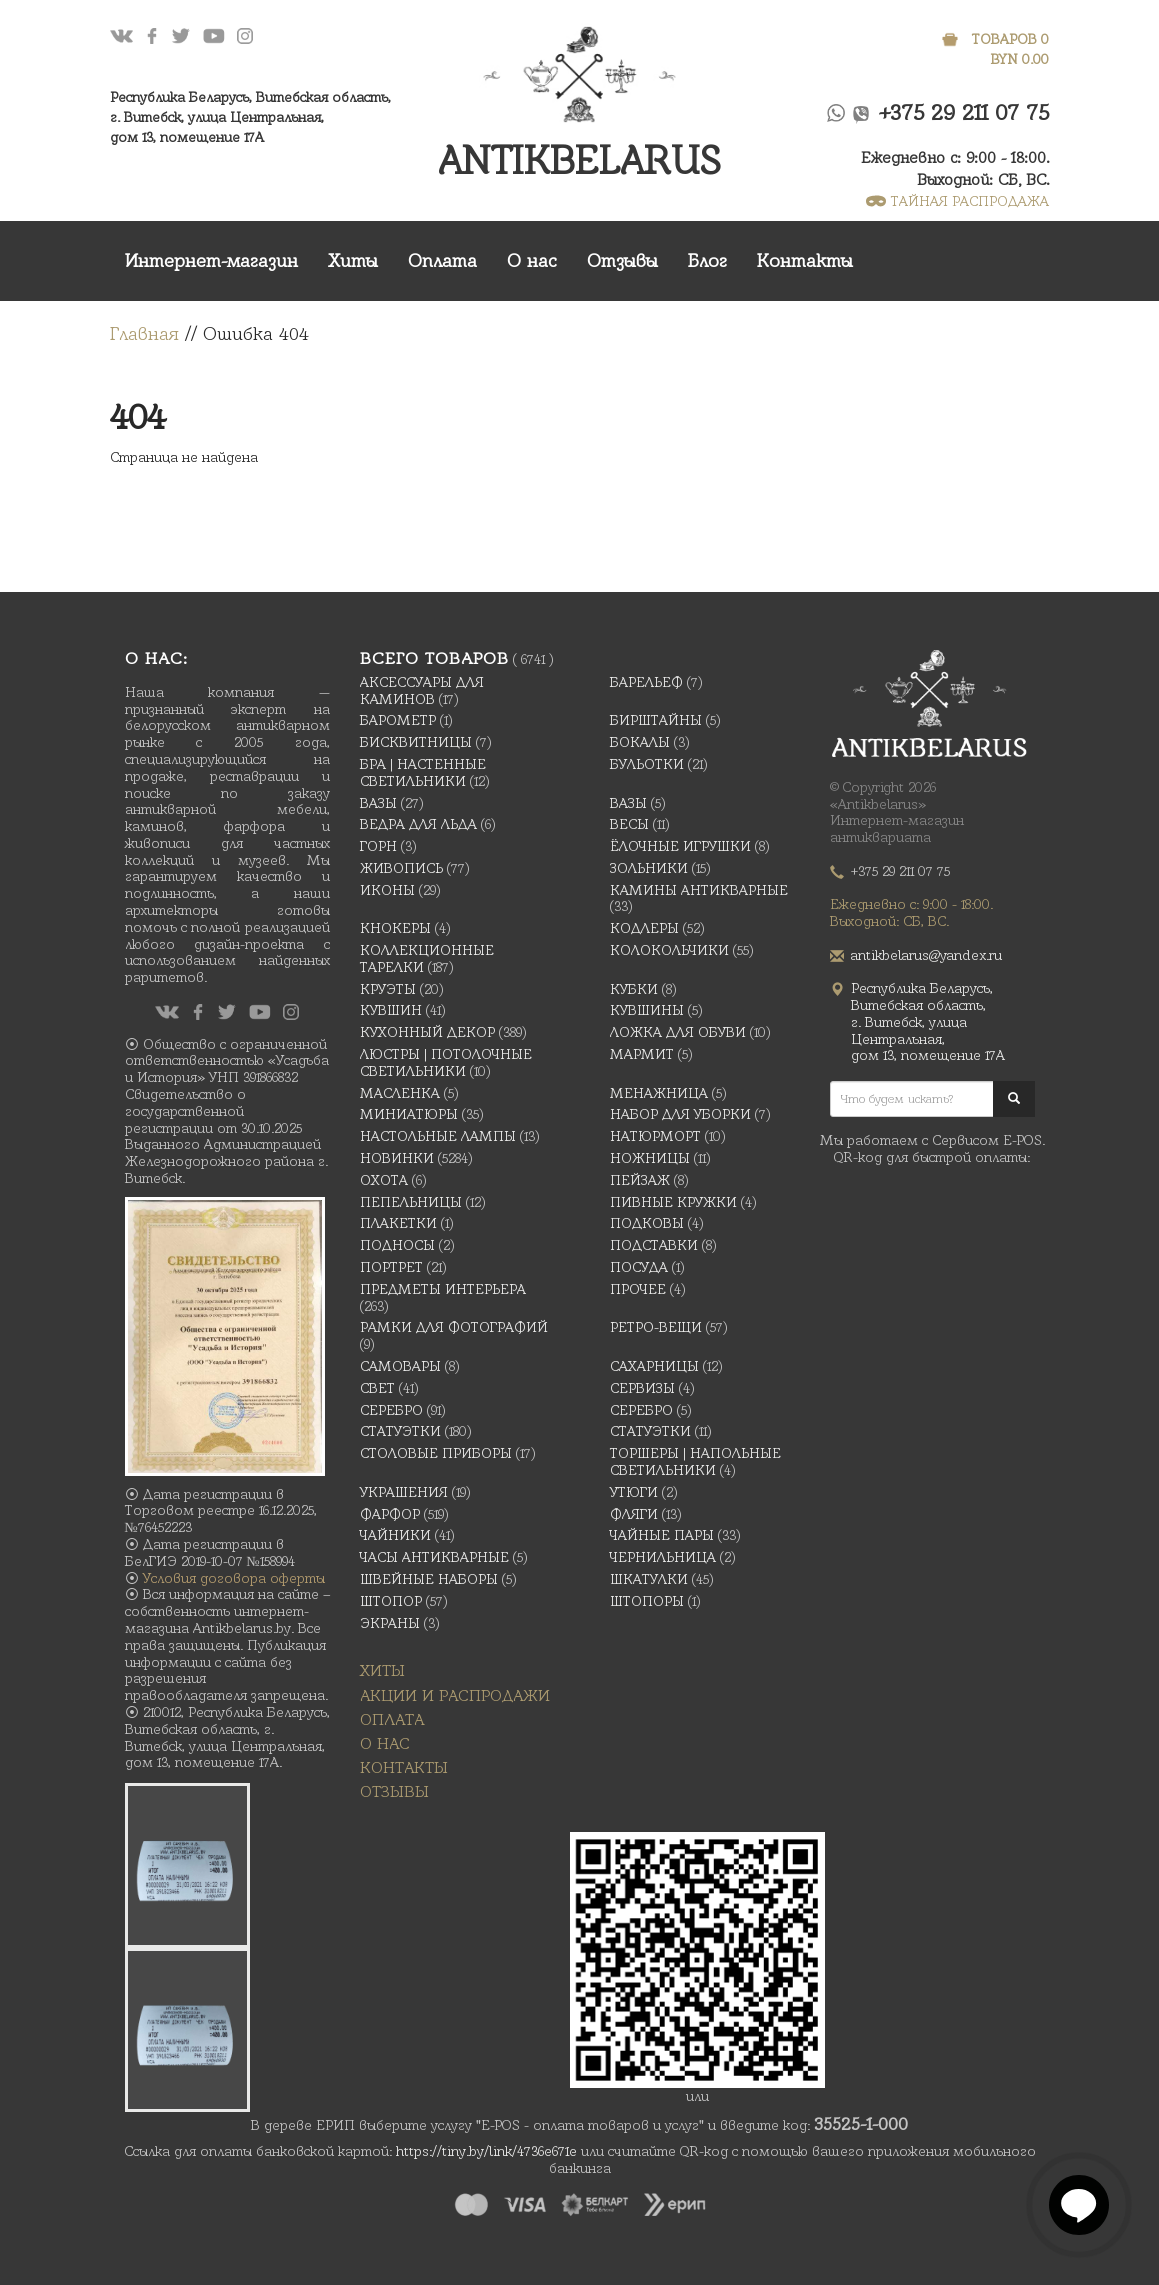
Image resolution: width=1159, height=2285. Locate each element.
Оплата (442, 260)
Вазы (378, 803)
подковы (647, 1223)
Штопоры (647, 1601)
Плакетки (398, 1223)
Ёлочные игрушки (680, 846)
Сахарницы (654, 1366)
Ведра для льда (418, 824)
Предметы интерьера (443, 1289)
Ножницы (650, 1158)
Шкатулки (649, 1579)
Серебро (391, 1410)
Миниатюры (409, 1114)
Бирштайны (656, 720)
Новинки (397, 1158)
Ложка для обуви (678, 1032)
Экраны (390, 1623)
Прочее (638, 1289)
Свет (377, 1388)
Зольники (649, 868)
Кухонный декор (427, 1032)
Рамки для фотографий (454, 1327)
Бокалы (640, 742)
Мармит (642, 1054)
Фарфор (390, 1514)
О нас (532, 260)
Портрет (391, 1267)
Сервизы (642, 1388)
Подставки (654, 1245)
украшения (404, 1492)
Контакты (805, 260)
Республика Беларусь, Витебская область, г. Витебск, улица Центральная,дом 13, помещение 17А (250, 117)
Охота (384, 1180)
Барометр (398, 720)
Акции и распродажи (455, 1695)
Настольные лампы (438, 1136)
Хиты (353, 260)
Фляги (634, 1514)
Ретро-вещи (656, 1327)
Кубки (634, 989)
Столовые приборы (436, 1453)
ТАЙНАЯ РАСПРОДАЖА (957, 201)
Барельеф (646, 682)
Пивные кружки (673, 1202)
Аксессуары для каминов (422, 690)
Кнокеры (395, 928)
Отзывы (622, 260)
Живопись (401, 868)
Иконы (387, 890)
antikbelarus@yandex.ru (926, 955)
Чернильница (663, 1557)
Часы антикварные (434, 1557)
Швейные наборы (429, 1579)
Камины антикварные (699, 890)
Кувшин (391, 1010)
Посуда (639, 1267)
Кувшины (647, 1010)
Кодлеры (644, 928)
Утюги (634, 1492)
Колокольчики (669, 950)
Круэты (388, 989)
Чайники (395, 1535)
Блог (707, 260)
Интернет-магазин (211, 260)
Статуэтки (400, 1431)
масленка (400, 1093)
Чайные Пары (662, 1535)
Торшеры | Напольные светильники (695, 1461)
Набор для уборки (680, 1114)
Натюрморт (655, 1136)
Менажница (659, 1093)
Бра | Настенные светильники (423, 772)
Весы (629, 824)
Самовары (400, 1366)
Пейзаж (640, 1180)
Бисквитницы (416, 742)
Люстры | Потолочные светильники (446, 1062)
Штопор (391, 1601)
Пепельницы (411, 1202)
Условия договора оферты (234, 1578)
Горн (378, 846)
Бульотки (647, 764)
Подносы (397, 1245)
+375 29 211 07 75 (964, 112)
